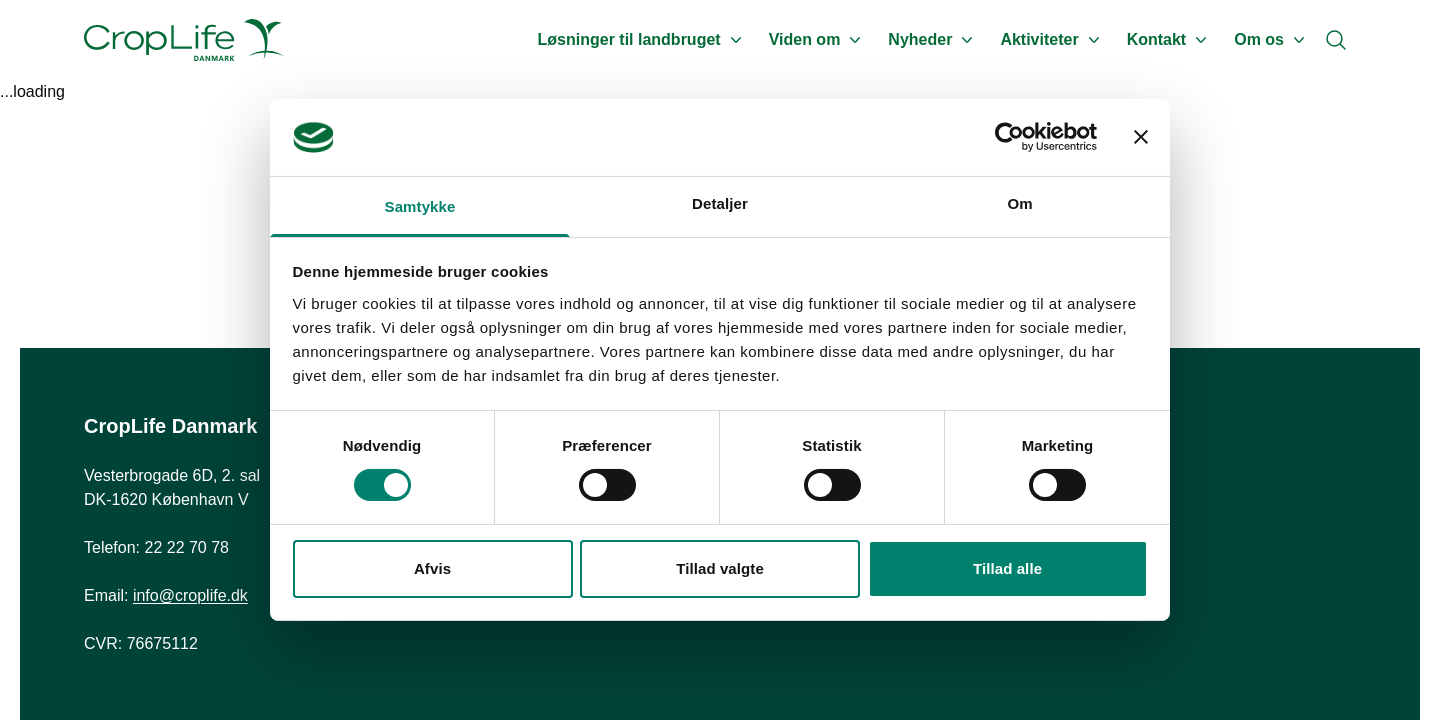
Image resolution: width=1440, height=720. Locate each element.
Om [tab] (1019, 203)
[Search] (1336, 40)
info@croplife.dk (190, 595)
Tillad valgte (720, 568)
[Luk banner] (1141, 137)
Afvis (432, 568)
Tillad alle (1007, 568)
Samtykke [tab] (420, 206)
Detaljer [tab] (720, 203)
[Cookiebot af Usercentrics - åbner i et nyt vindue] (1009, 137)
